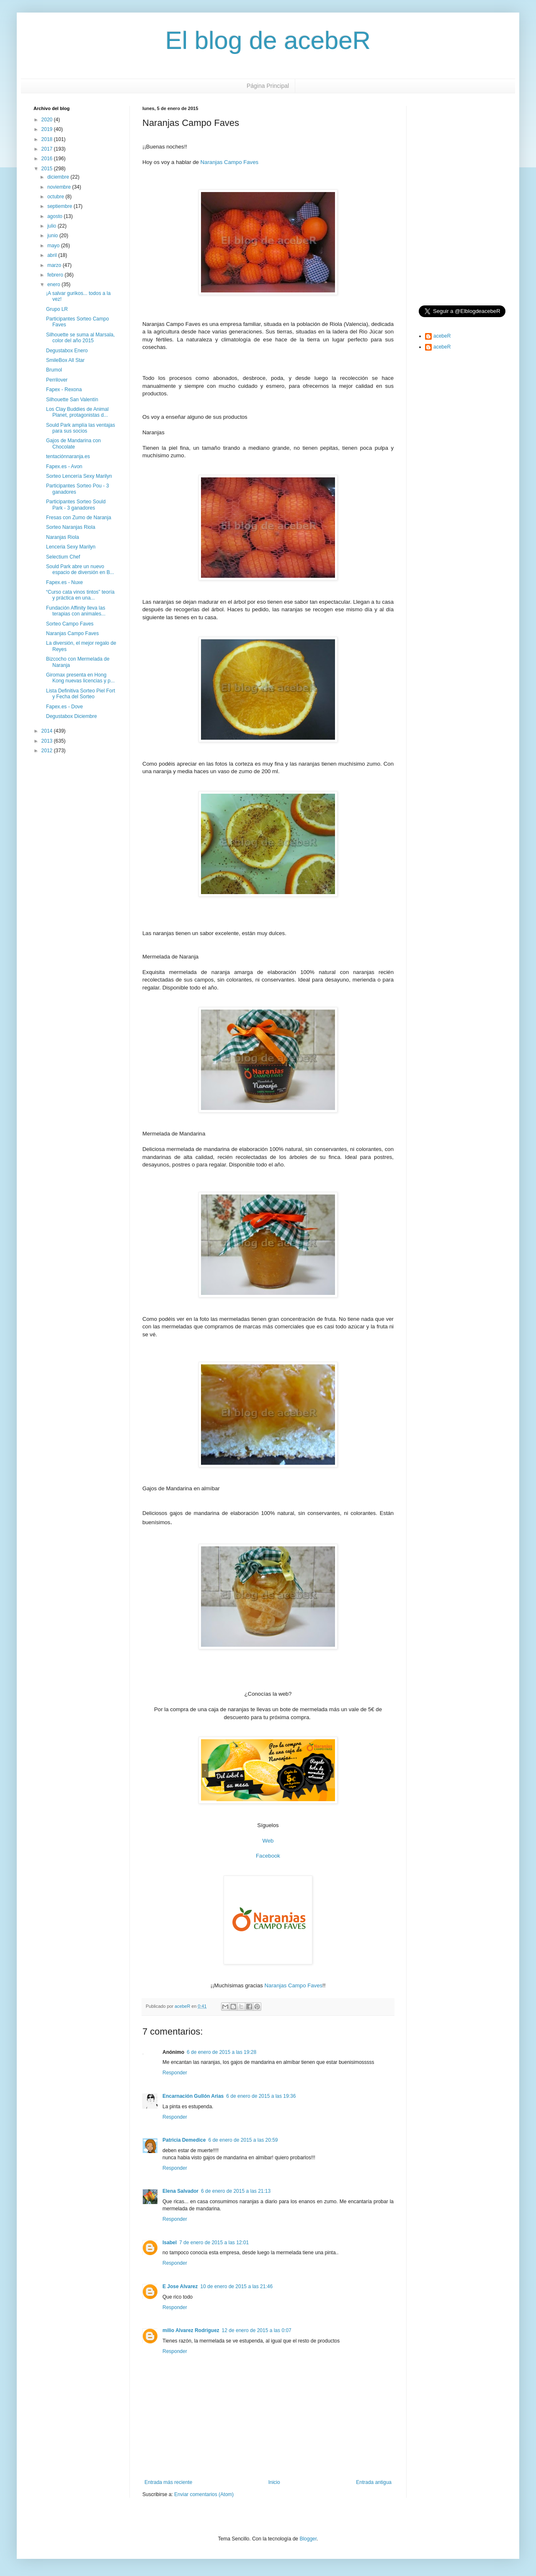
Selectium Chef (63, 557)
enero (54, 284)
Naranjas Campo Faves (230, 162)
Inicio (274, 2482)
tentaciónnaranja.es (68, 456)
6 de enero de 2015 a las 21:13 (236, 2191)
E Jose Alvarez (180, 2286)
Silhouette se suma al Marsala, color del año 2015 (80, 337)
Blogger (308, 2539)
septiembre (60, 206)
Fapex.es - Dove (64, 707)
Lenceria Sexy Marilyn (70, 547)
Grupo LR (57, 309)
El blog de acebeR (268, 40)
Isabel (169, 2242)
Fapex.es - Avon (64, 466)
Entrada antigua (374, 2482)
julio (52, 226)
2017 (47, 149)
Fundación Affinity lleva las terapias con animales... (76, 611)
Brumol (54, 370)
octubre (56, 197)
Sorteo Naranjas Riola (70, 527)
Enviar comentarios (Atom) (204, 2494)
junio (53, 235)
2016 (47, 158)
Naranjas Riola (62, 537)
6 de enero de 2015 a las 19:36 (261, 2096)
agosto (55, 216)
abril (52, 255)
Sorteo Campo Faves (69, 624)
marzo (55, 265)
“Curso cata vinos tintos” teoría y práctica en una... (80, 595)
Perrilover (56, 380)
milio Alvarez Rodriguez (190, 2330)
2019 (47, 129)
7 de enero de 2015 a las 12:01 (214, 2242)
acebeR (442, 336)
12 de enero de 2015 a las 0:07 (256, 2330)
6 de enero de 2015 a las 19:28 (221, 2052)
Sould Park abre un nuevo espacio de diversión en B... (80, 569)
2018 (47, 139)
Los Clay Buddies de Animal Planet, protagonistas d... (77, 412)
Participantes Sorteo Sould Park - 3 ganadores (76, 504)
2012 (47, 751)
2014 (47, 731)
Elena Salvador (180, 2191)
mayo (54, 246)
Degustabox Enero (67, 351)
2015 (47, 169)
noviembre (59, 187)
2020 (47, 120)
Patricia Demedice (184, 2140)
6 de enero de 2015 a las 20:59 (243, 2140)
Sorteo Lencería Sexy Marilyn (79, 476)
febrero (55, 275)
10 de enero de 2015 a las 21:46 (236, 2286)
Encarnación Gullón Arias (193, 2096)
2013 (47, 741)
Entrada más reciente (168, 2482)
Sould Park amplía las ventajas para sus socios (80, 428)
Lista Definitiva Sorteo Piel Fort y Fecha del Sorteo (80, 694)
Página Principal (268, 85)
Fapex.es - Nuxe (64, 582)
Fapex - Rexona (64, 389)
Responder (174, 2073)
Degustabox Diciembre (71, 716)
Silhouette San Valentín (72, 399)
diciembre (58, 177)
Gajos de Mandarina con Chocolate (73, 443)
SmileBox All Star (65, 360)
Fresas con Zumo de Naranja (78, 517)
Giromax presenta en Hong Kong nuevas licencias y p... (80, 678)
